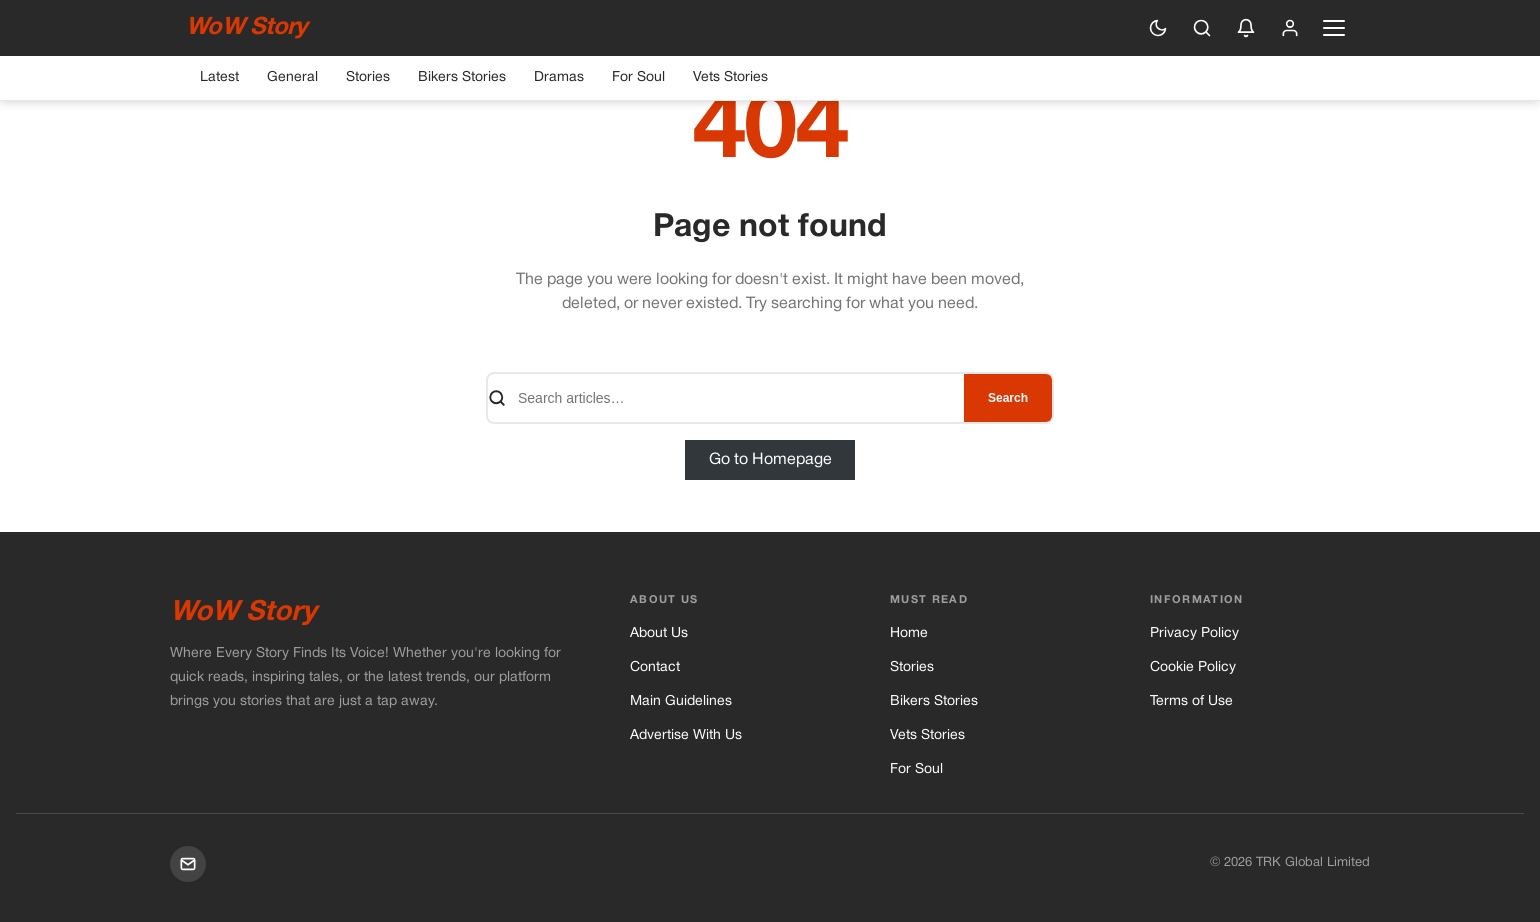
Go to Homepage (770, 460)
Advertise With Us (686, 735)
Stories (368, 77)
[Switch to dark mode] (1158, 28)
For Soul (638, 77)
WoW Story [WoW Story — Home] (246, 28)
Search (1008, 398)
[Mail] (188, 864)
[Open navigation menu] (1334, 28)
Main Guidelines (681, 701)
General (292, 77)
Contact (655, 667)
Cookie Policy (1193, 667)
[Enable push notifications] (1246, 28)
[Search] (1202, 28)
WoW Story (243, 613)
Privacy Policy (1194, 633)
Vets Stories (730, 77)
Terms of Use (1191, 701)
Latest (219, 77)
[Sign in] (1290, 28)
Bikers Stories (462, 77)
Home (909, 633)
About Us (659, 633)
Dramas (559, 77)
